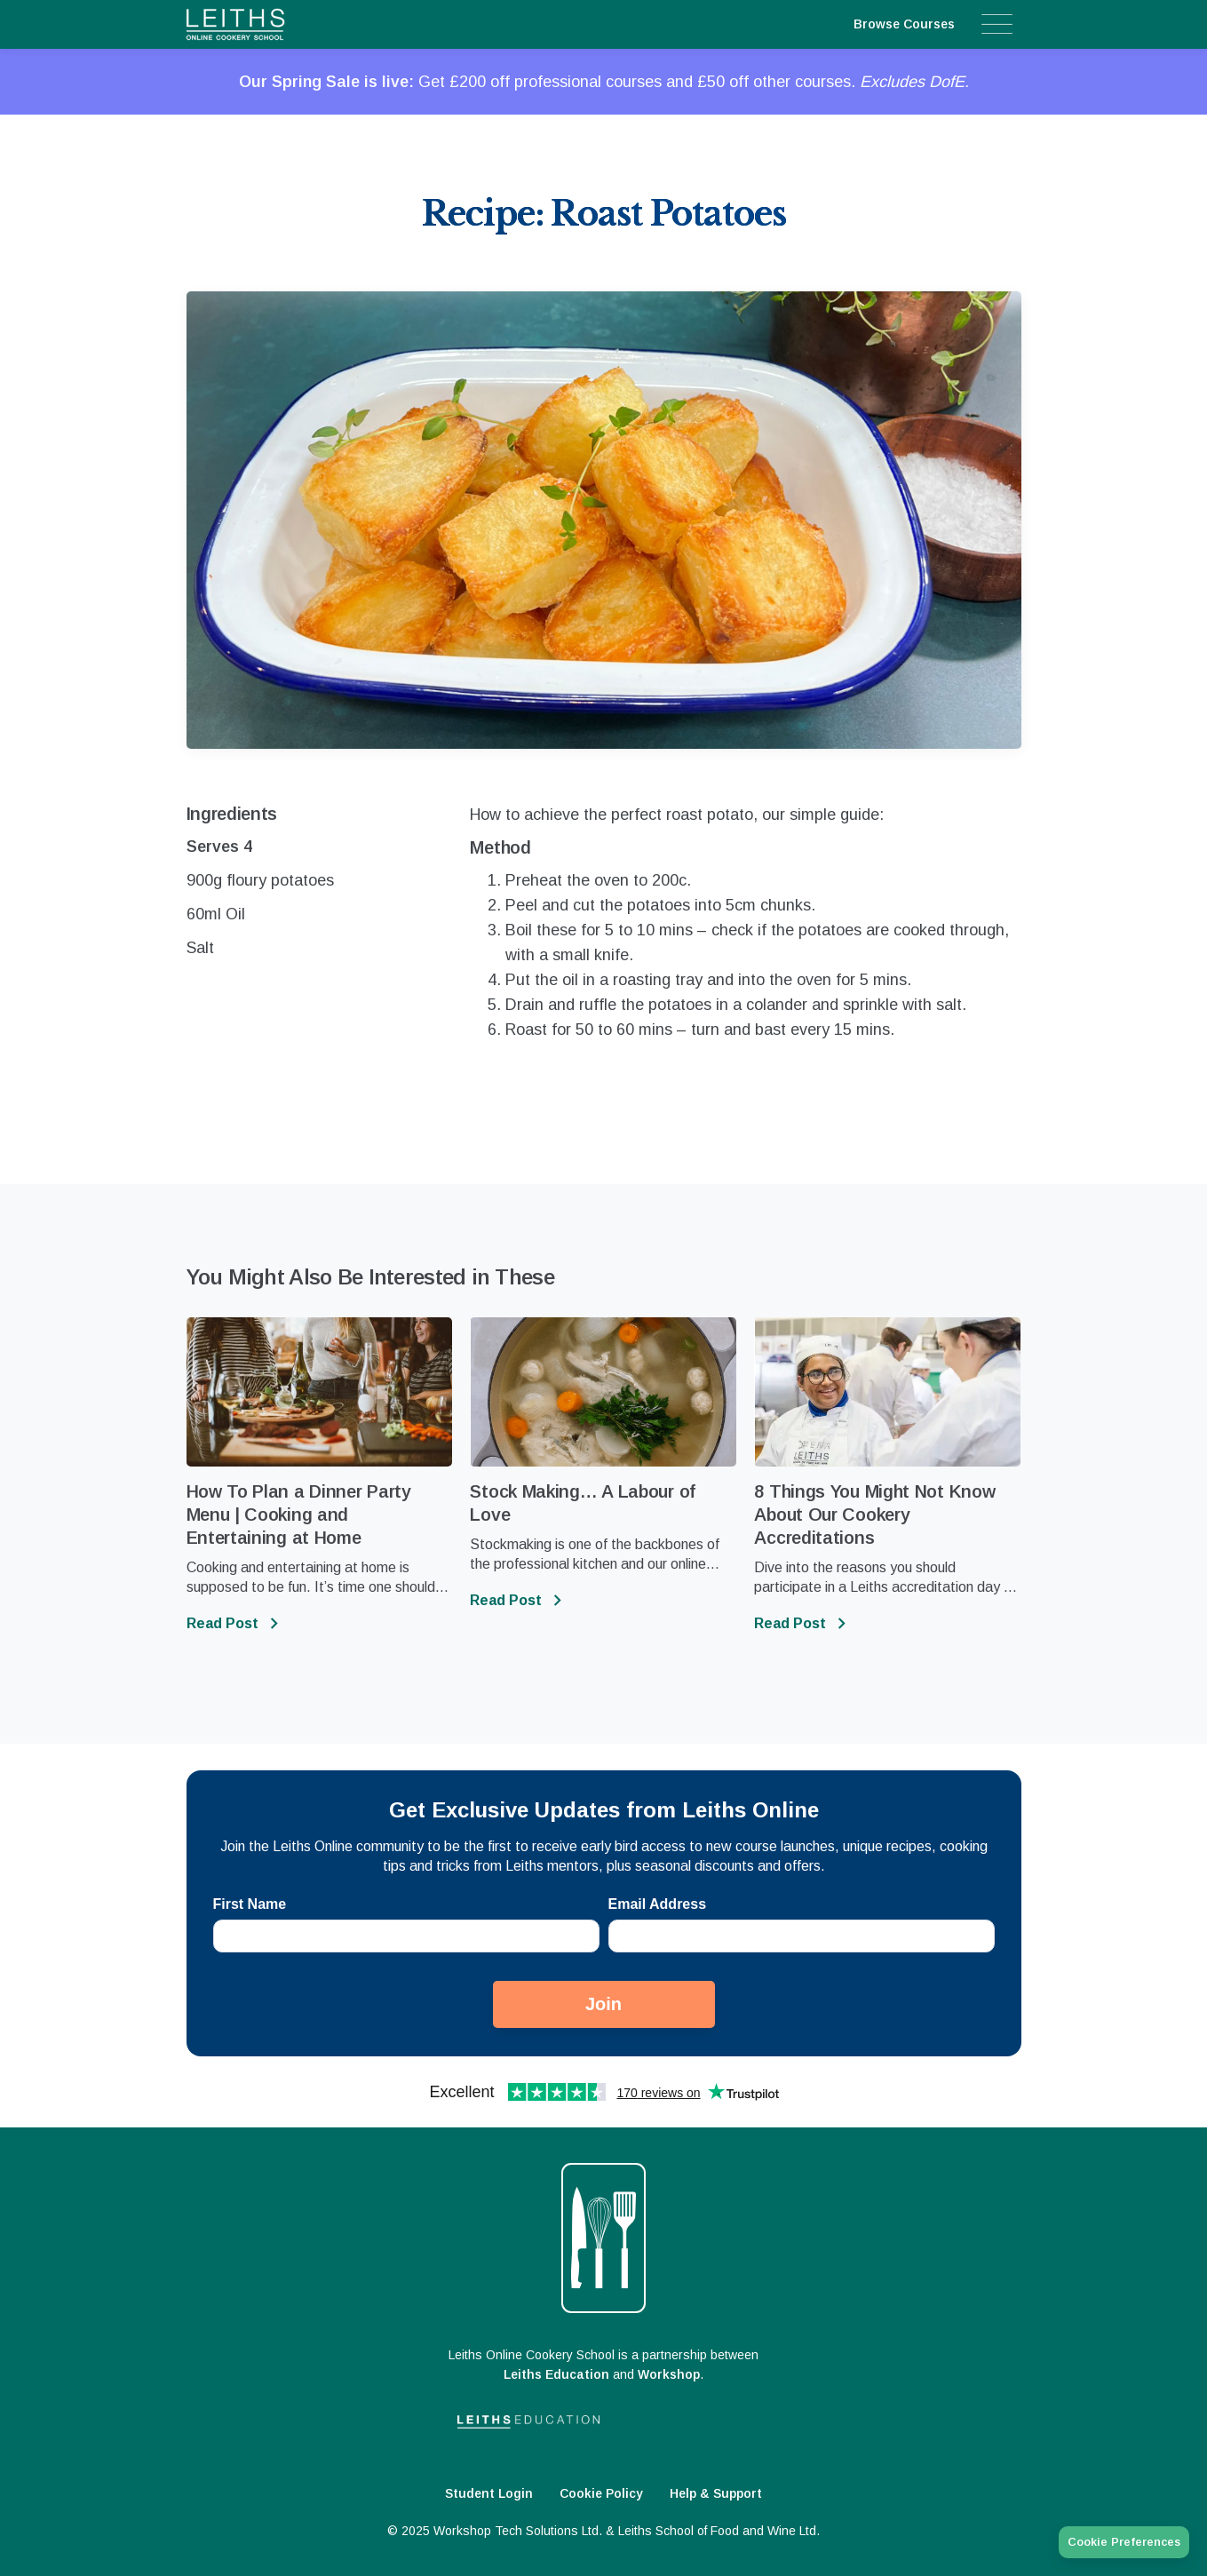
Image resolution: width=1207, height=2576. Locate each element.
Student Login (489, 2493)
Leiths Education (556, 2374)
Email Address (657, 1904)
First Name (250, 1904)
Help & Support (716, 2493)
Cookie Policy (601, 2493)
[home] (270, 24)
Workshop (669, 2374)
